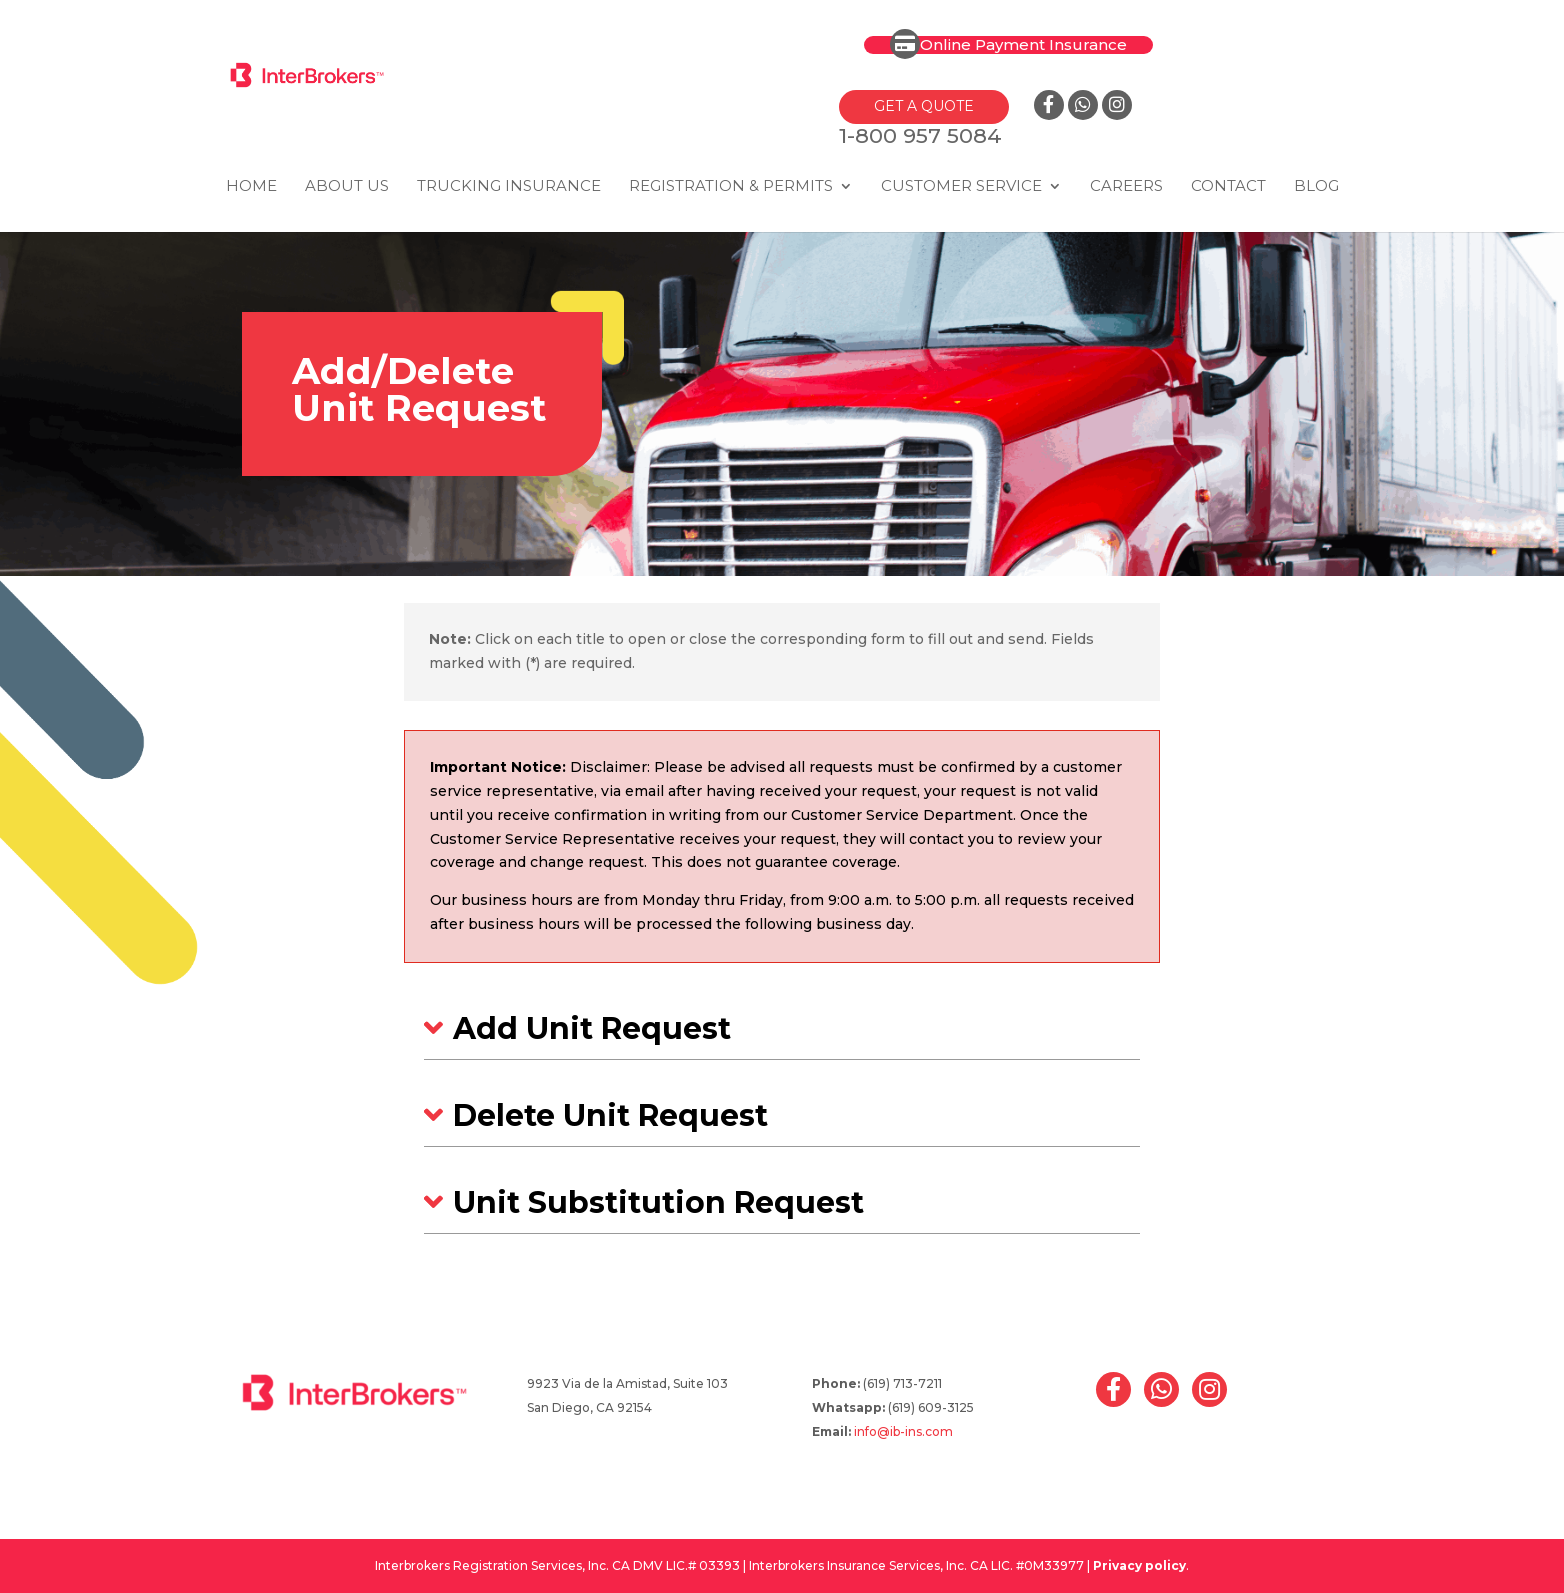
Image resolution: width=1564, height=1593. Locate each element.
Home (251, 187)
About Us (347, 187)
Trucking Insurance (509, 187)
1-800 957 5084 (919, 135)
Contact (1228, 187)
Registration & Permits (731, 187)
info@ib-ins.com (903, 1431)
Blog (1316, 187)
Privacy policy (1139, 1565)
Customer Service (961, 187)
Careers (1126, 187)
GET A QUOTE (923, 106)
